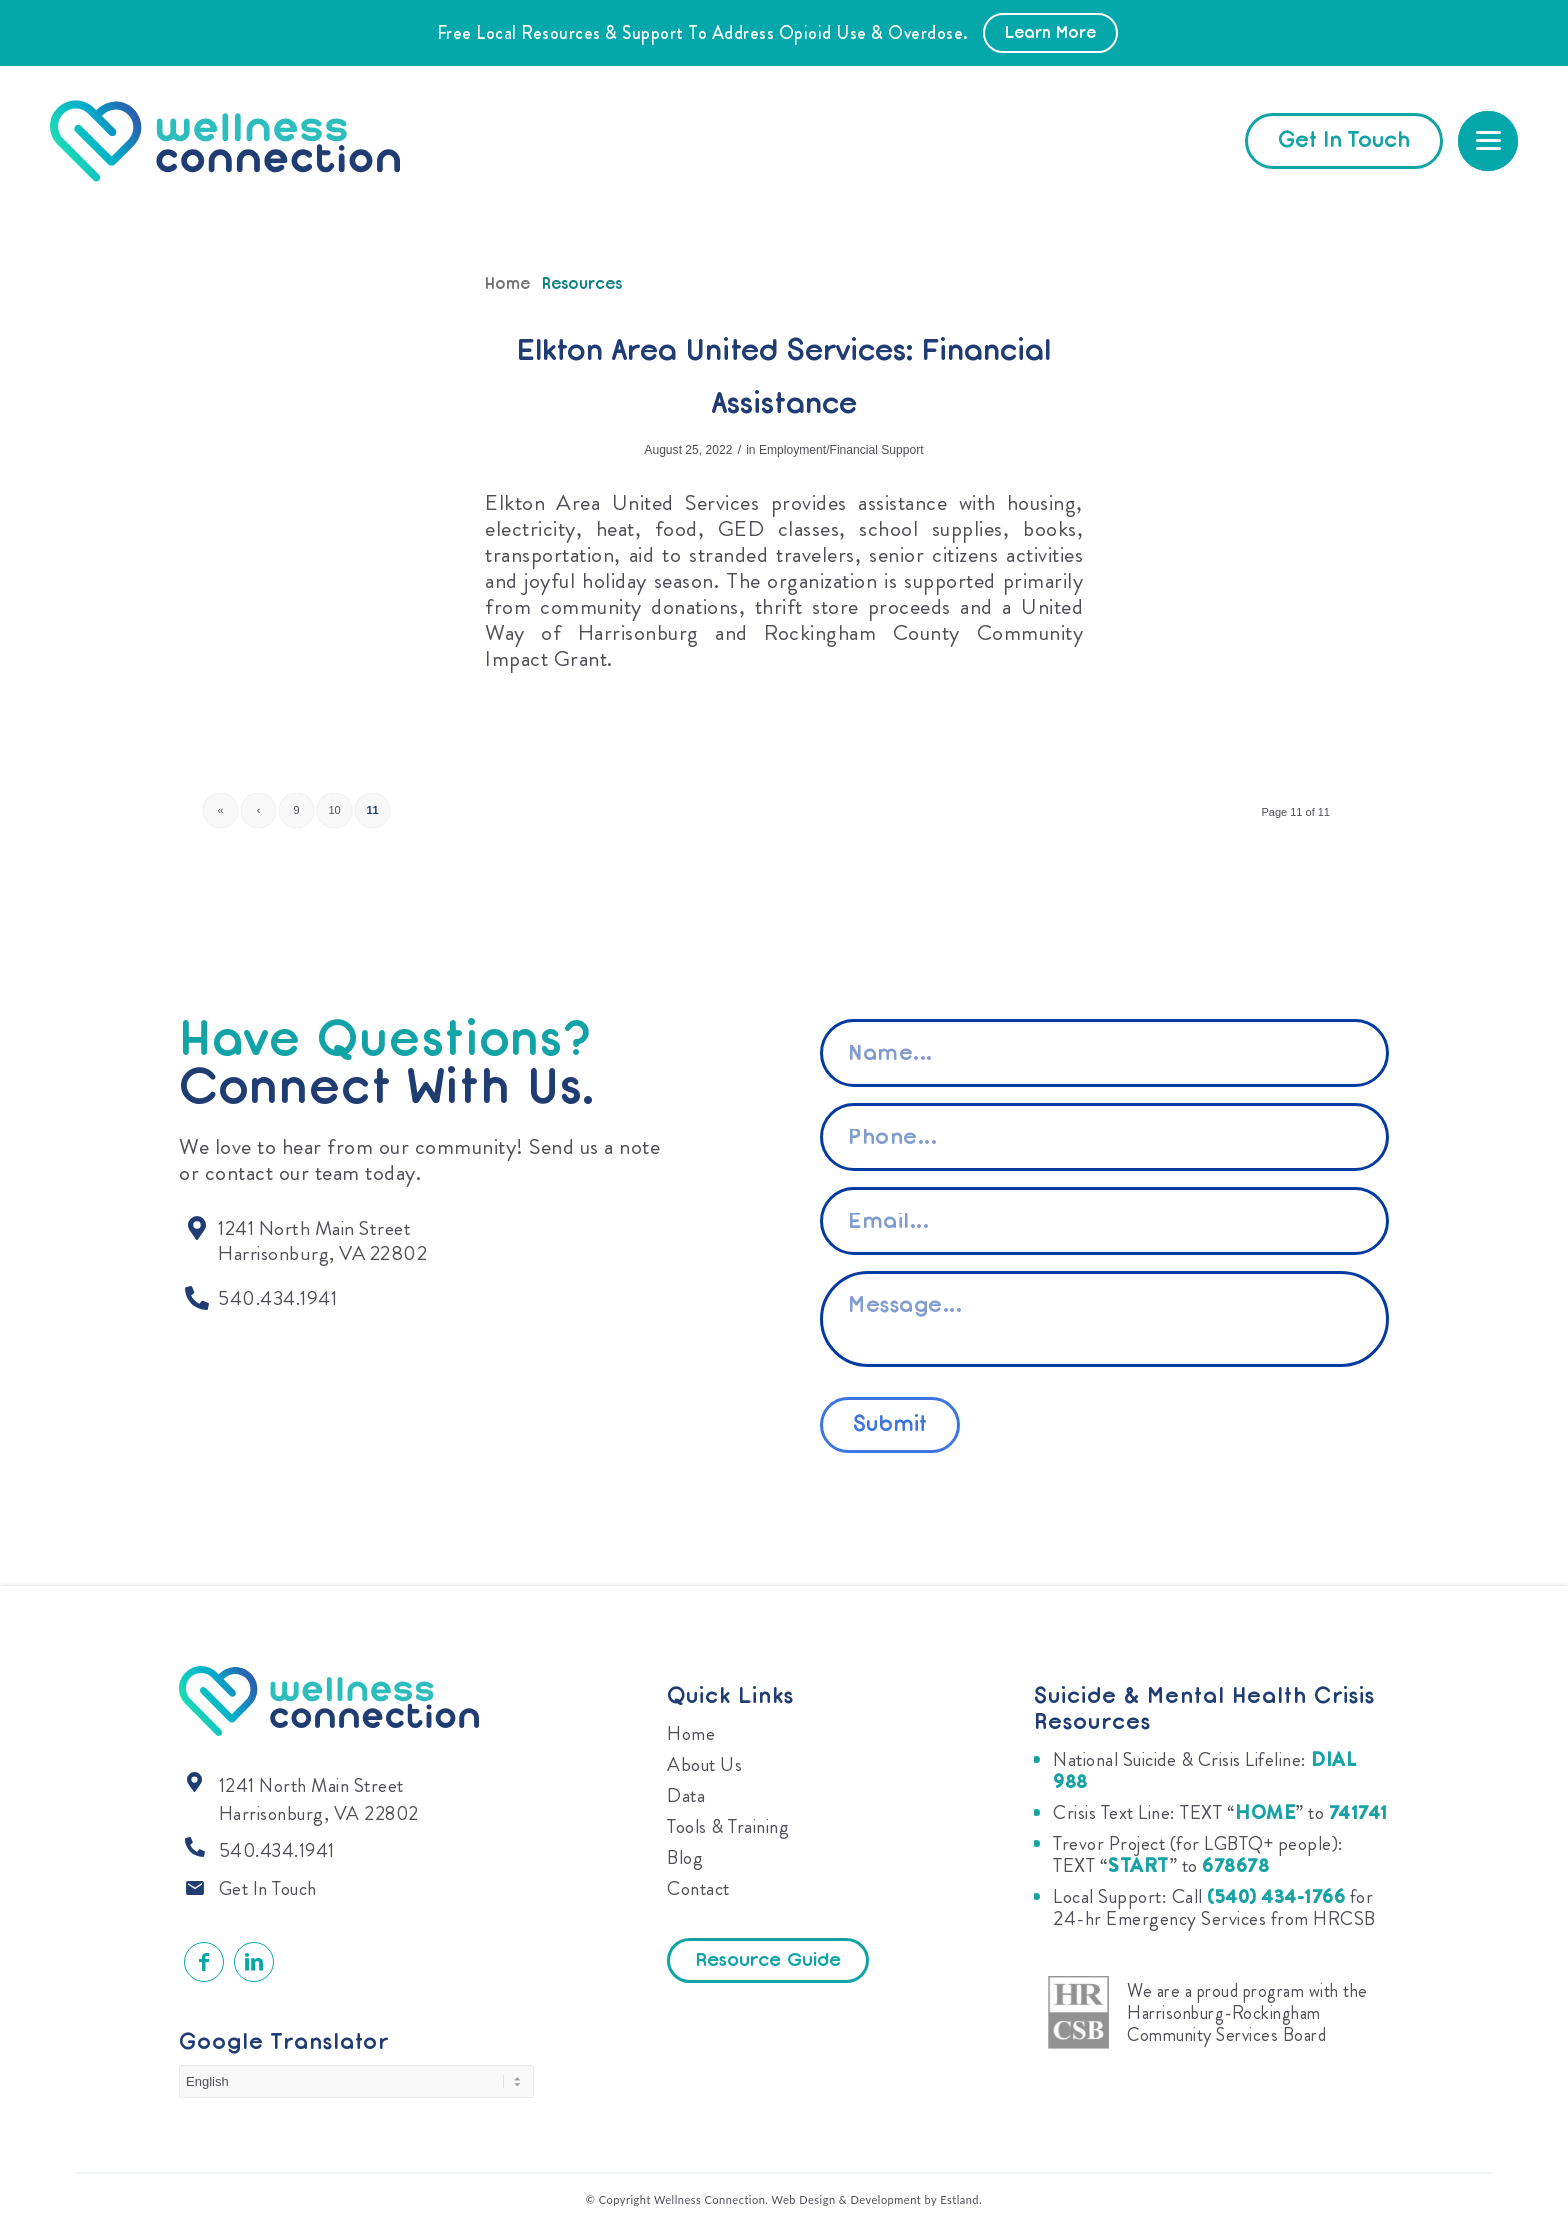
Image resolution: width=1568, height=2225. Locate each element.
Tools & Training (728, 1826)
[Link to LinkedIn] (254, 1962)
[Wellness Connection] (244, 141)
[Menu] (1488, 141)
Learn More (1050, 34)
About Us (704, 1764)
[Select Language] (356, 2081)
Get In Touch (268, 1888)
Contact (698, 1888)
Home (691, 1733)
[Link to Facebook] (204, 1962)
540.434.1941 (277, 1850)
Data (686, 1795)
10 (334, 810)
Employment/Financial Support (841, 450)
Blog (685, 1857)
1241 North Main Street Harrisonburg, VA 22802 (319, 1799)
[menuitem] (1488, 141)
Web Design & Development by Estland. (877, 2199)
